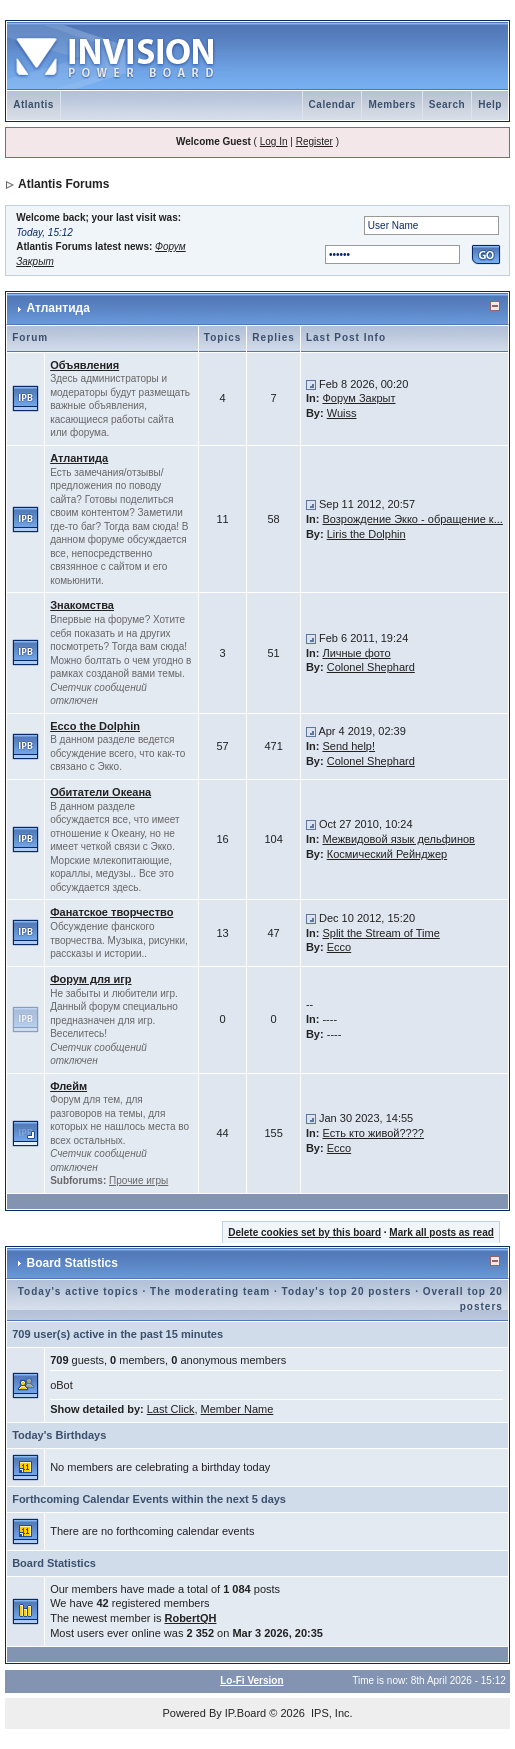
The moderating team (210, 1291)
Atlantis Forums (63, 184)
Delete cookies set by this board (304, 1232)
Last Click (171, 1409)
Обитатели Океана (100, 792)
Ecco (339, 947)
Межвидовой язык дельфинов (398, 839)
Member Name (237, 1409)
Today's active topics (78, 1291)
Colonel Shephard (371, 667)
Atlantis (33, 104)
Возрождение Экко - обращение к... (412, 519)
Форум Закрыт (358, 398)
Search (447, 104)
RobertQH (190, 1618)
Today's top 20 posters (347, 1291)
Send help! (348, 746)
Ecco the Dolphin (95, 726)
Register (314, 141)
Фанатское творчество (111, 912)
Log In (274, 141)
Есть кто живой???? (373, 1133)
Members (391, 104)
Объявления (84, 365)
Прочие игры (138, 1180)
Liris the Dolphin (366, 534)
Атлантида (58, 308)
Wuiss (342, 413)
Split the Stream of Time (380, 933)
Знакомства (82, 605)
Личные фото (356, 653)
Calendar (332, 104)
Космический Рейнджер (387, 854)
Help (490, 104)
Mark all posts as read (441, 1232)
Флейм (68, 1086)
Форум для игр (90, 979)
